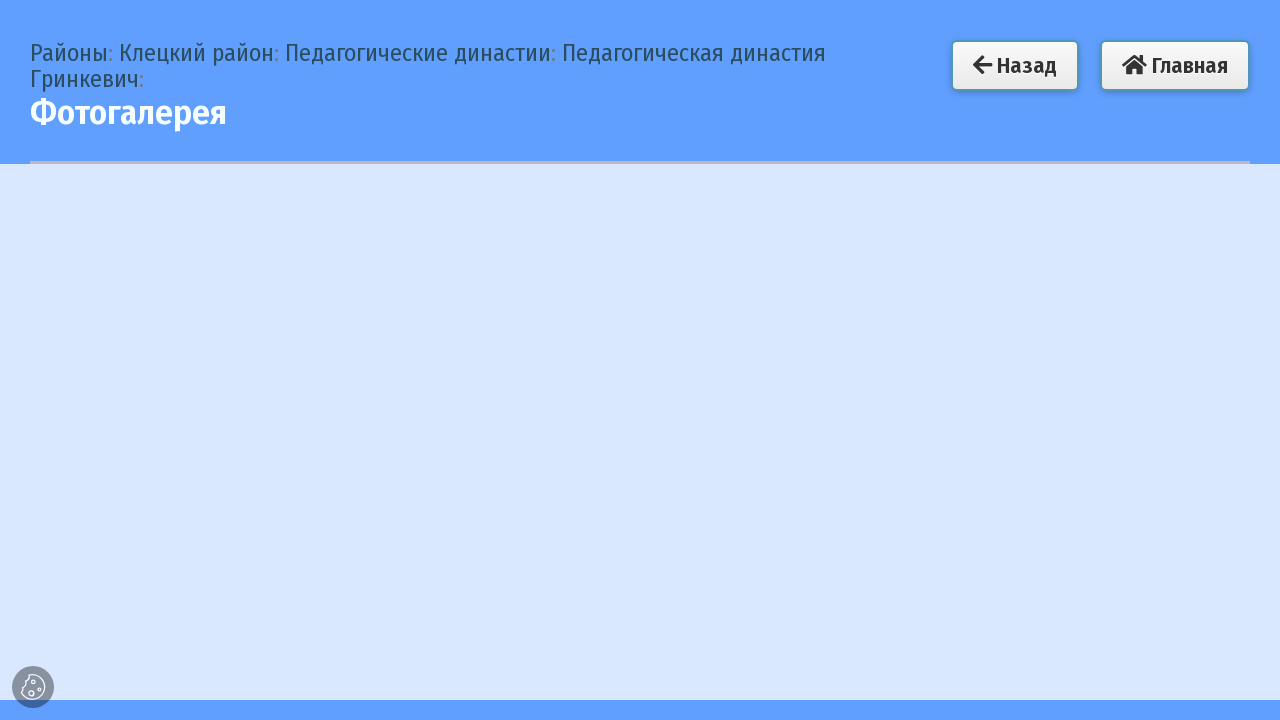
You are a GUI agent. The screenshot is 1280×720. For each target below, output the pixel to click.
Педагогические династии (418, 53)
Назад (1015, 65)
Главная (1175, 65)
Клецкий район (196, 53)
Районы (69, 53)
